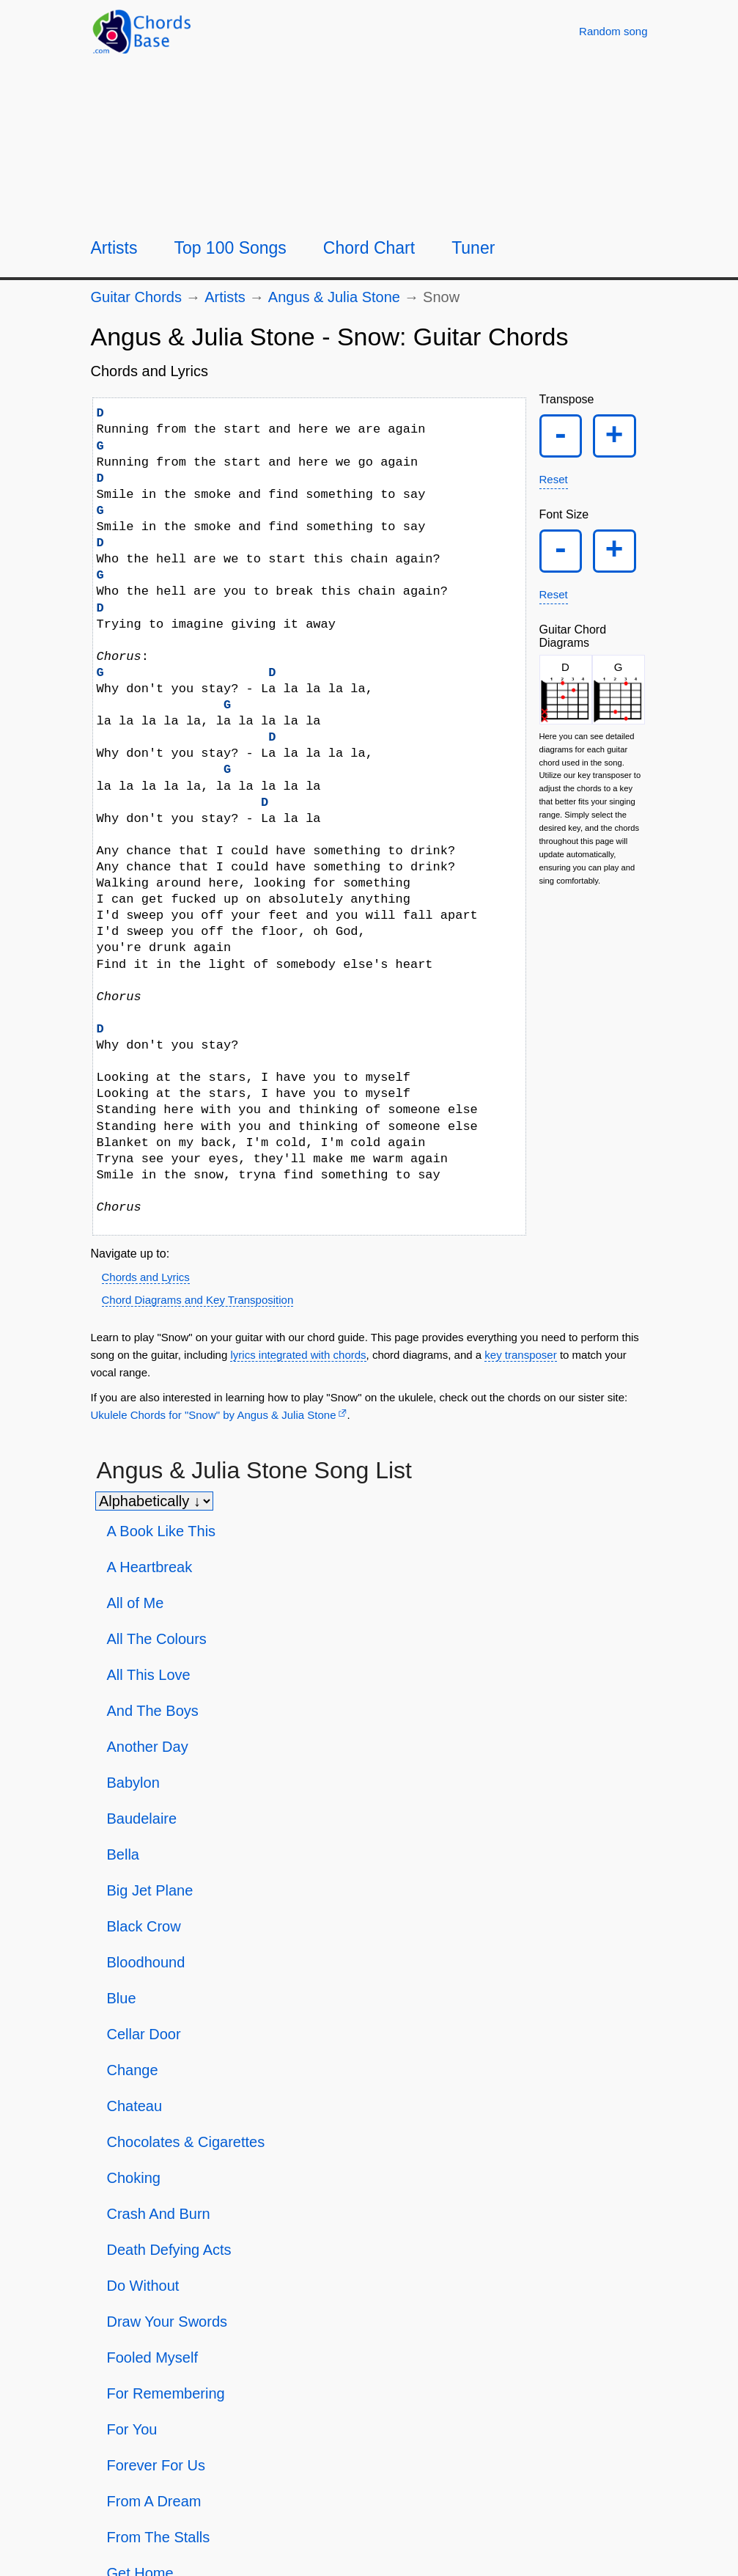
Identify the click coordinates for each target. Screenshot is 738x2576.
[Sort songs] (154, 1501)
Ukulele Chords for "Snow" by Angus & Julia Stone (213, 1415)
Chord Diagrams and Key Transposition (198, 1299)
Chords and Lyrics (146, 1277)
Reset (553, 483)
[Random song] (613, 31)
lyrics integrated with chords (298, 1354)
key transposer (520, 1354)
